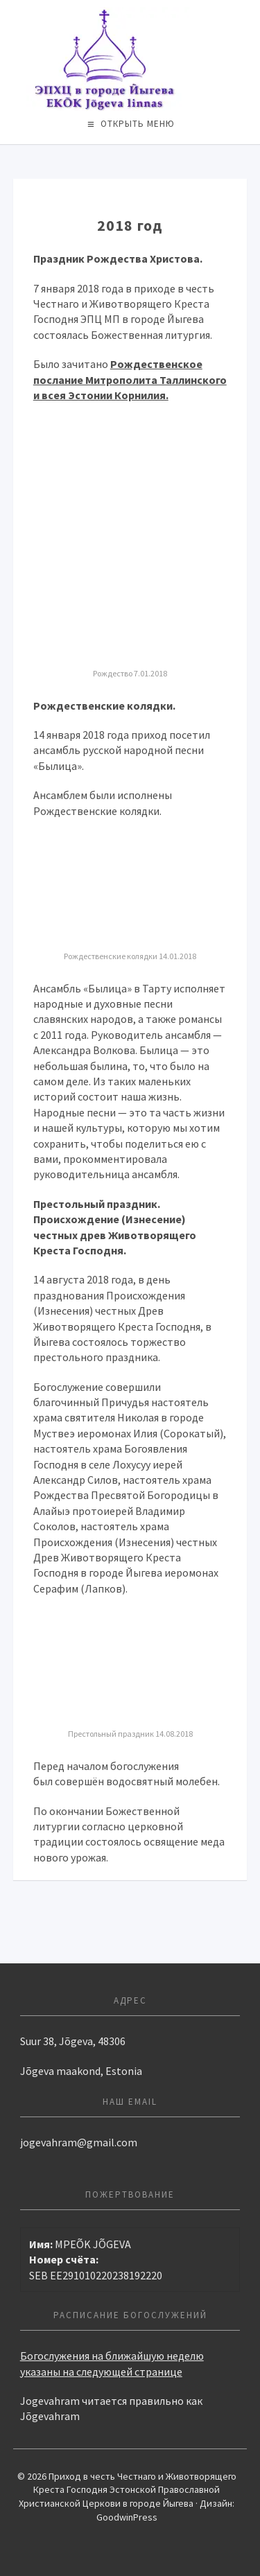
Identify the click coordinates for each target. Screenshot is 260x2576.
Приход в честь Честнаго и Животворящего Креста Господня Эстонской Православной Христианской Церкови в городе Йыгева (130, 59)
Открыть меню (138, 124)
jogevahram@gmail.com (78, 2142)
